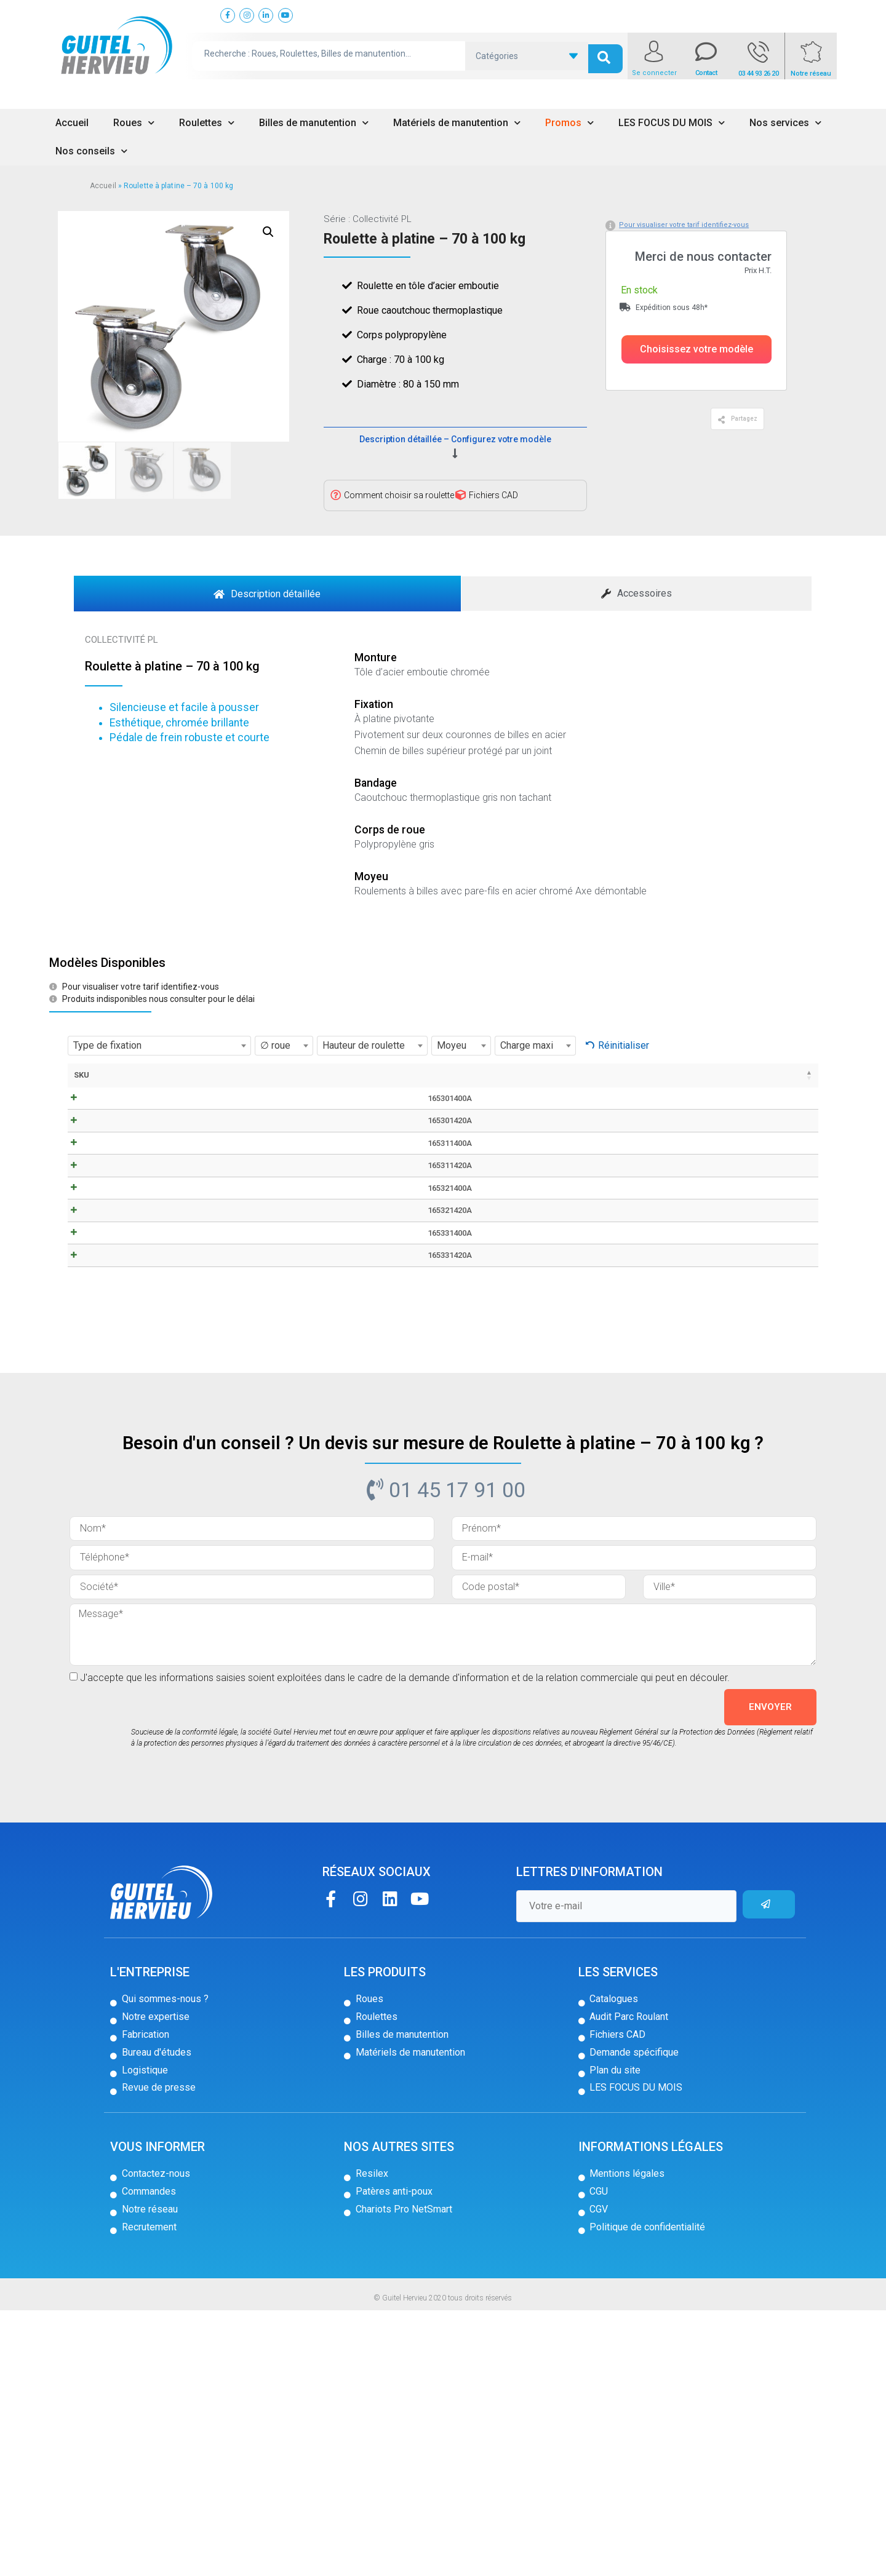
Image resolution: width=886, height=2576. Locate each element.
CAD (209, 1461)
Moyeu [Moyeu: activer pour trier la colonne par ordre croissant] (583, 1074)
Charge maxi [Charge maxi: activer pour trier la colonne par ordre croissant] (633, 1080)
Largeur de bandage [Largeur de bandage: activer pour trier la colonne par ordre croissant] (360, 1086)
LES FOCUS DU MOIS (671, 122)
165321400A (109, 1344)
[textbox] (159, 1045)
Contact (706, 73)
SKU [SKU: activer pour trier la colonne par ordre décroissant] (81, 1074)
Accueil (72, 123)
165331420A (109, 1503)
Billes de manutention (314, 122)
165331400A (109, 1450)
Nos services (785, 122)
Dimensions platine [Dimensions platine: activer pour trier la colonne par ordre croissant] (525, 1080)
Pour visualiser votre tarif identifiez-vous (684, 225)
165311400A (109, 1239)
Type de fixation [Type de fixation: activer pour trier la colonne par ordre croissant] (265, 1086)
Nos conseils (91, 151)
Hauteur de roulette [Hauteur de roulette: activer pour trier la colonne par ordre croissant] (415, 1086)
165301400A (109, 1133)
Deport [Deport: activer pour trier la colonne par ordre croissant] (466, 1074)
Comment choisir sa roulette (399, 495)
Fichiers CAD (493, 495)
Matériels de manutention (457, 122)
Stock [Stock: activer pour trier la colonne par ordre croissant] (727, 1074)
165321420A (109, 1397)
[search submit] (605, 55)
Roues (133, 122)
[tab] (267, 593)
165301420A (109, 1186)
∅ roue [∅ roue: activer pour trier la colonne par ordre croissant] (311, 1080)
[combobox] (159, 1045)
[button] (696, 349)
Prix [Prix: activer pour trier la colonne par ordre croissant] (678, 1074)
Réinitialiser (623, 1045)
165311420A (109, 1292)
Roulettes (206, 122)
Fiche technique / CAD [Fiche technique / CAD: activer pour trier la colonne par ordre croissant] (209, 1086)
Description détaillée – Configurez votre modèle (455, 439)
